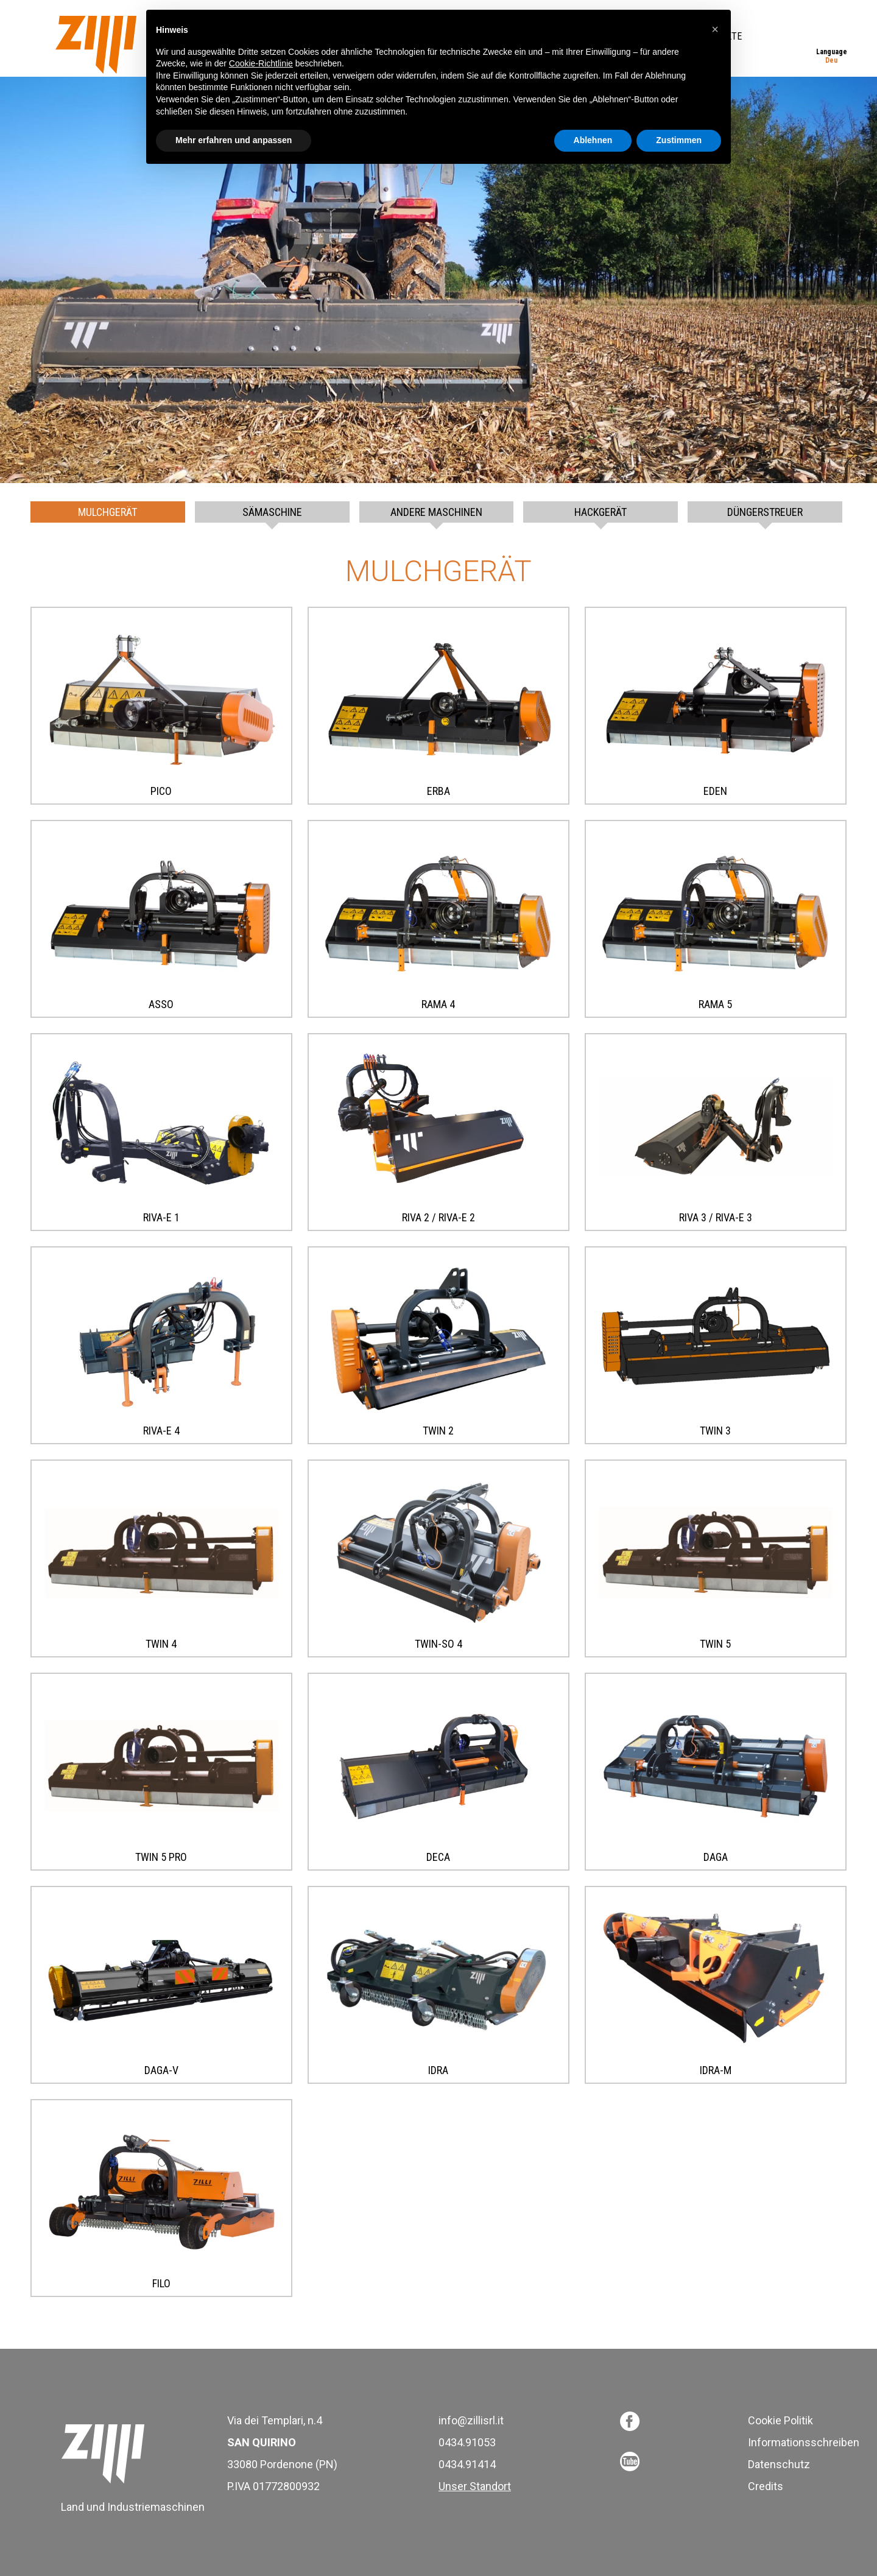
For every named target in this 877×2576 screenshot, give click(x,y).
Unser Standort (474, 2486)
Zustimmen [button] (679, 140)
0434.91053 (467, 2442)
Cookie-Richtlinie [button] (261, 63)
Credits (765, 2486)
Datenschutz (779, 2464)
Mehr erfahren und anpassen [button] (233, 140)
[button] (715, 29)
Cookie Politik (780, 2420)
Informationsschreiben (803, 2442)
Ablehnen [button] (593, 140)
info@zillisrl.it (471, 2420)
